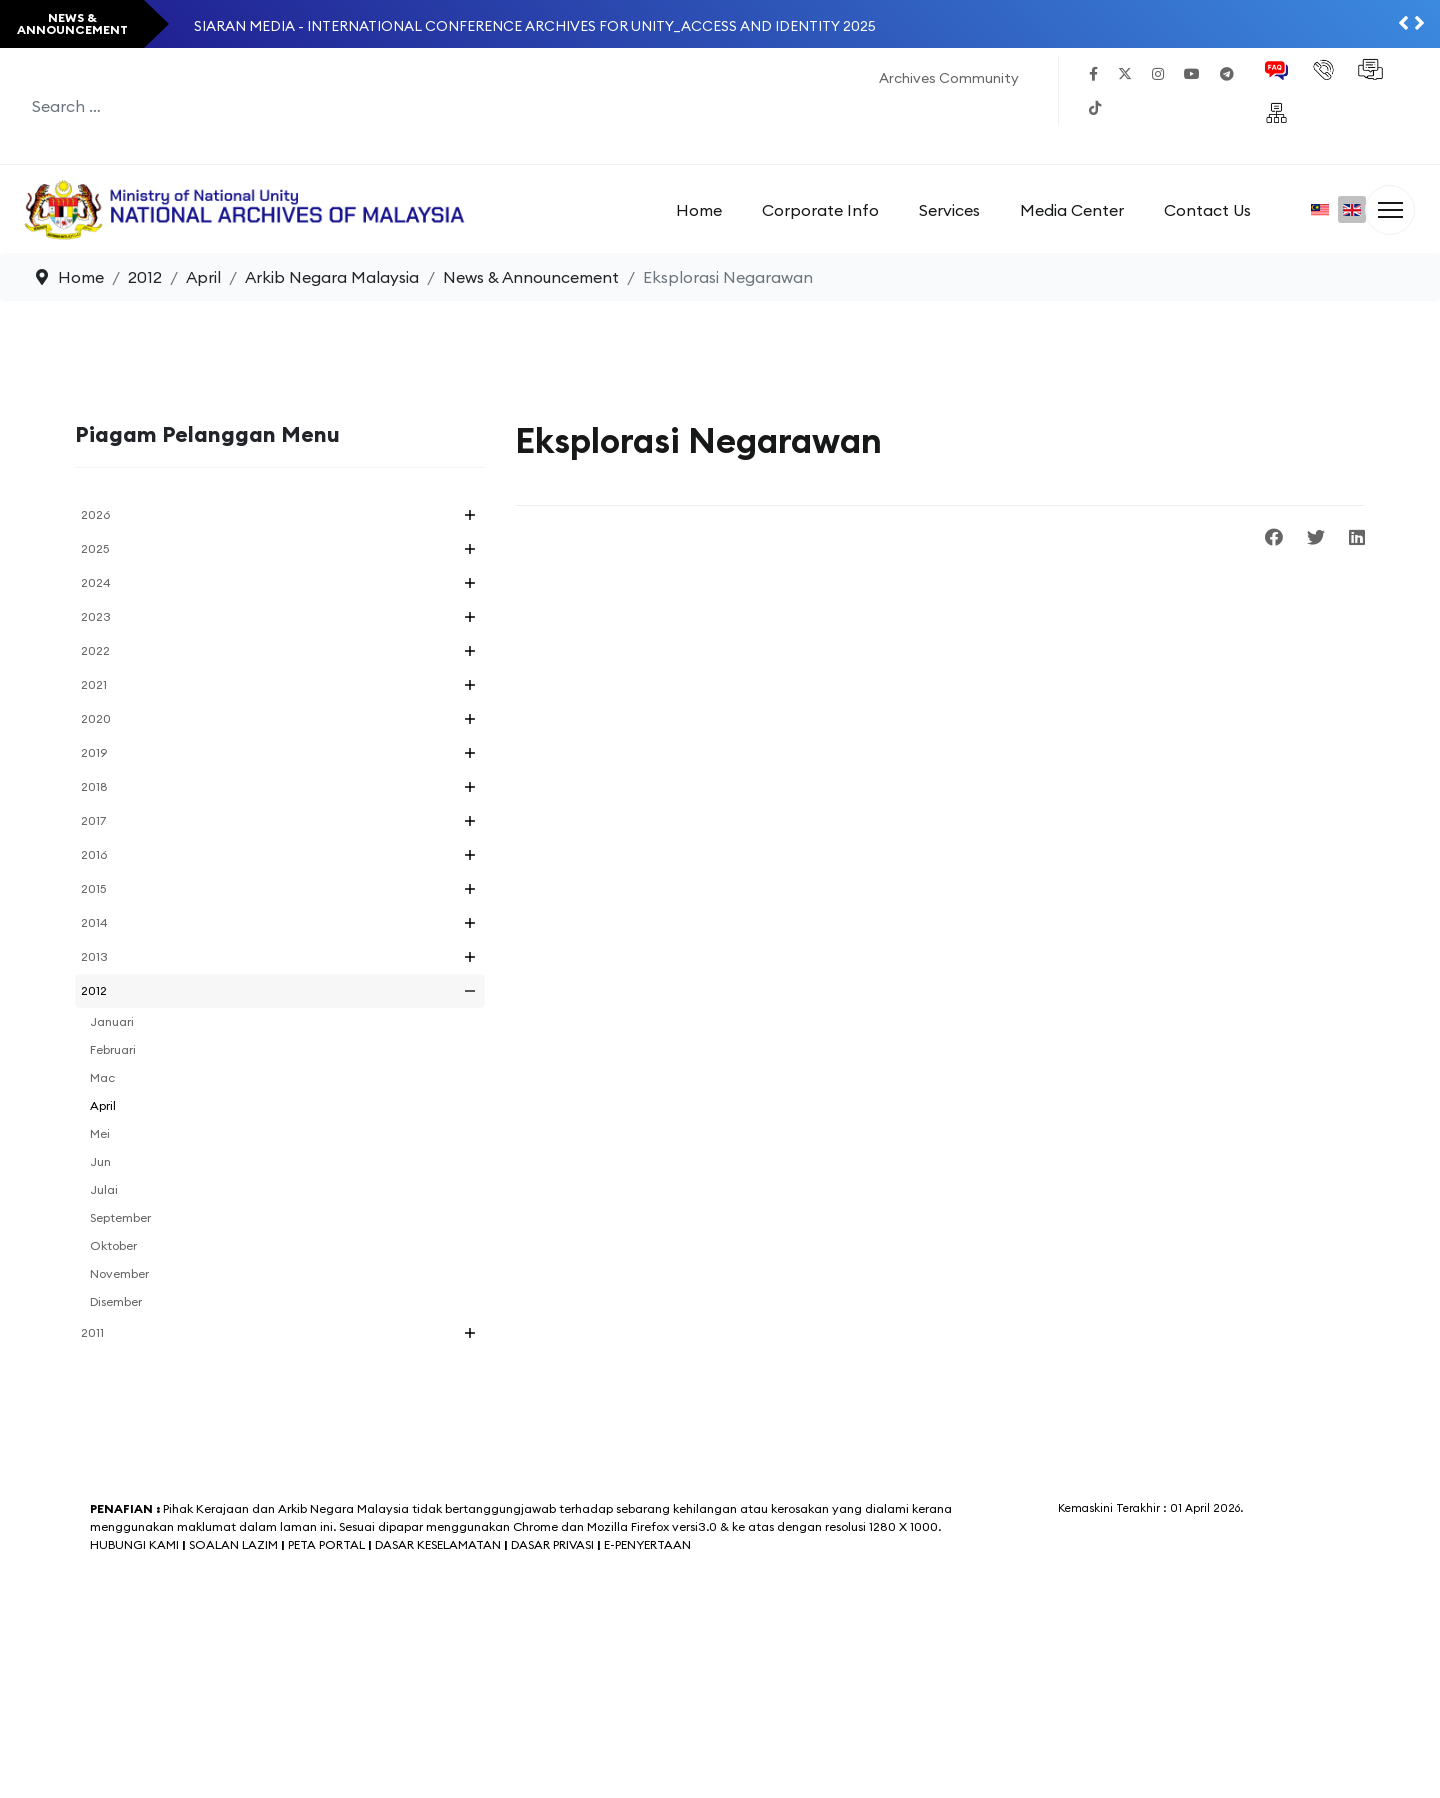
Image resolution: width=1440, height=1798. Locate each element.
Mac (102, 1077)
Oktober (113, 1245)
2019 (94, 752)
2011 (92, 1332)
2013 (94, 956)
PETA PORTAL (326, 1544)
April (103, 1105)
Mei (100, 1133)
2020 (96, 718)
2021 (94, 684)
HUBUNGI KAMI (134, 1544)
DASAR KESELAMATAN (438, 1544)
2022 (95, 650)
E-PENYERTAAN (647, 1544)
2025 (95, 548)
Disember (116, 1301)
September (120, 1217)
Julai (104, 1189)
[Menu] (1390, 210)
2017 (93, 820)
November (119, 1273)
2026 (95, 514)
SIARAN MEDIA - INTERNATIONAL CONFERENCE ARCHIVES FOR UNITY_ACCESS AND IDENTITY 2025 (535, 26)
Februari (113, 1049)
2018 (94, 786)
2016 (94, 854)
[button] (470, 515)
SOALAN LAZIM (235, 1544)
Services (949, 210)
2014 (94, 922)
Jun (100, 1161)
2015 (93, 888)
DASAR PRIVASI (552, 1544)
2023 (96, 616)
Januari (112, 1021)
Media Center (1072, 210)
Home (699, 210)
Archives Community (949, 78)
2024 (96, 582)
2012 (94, 990)
